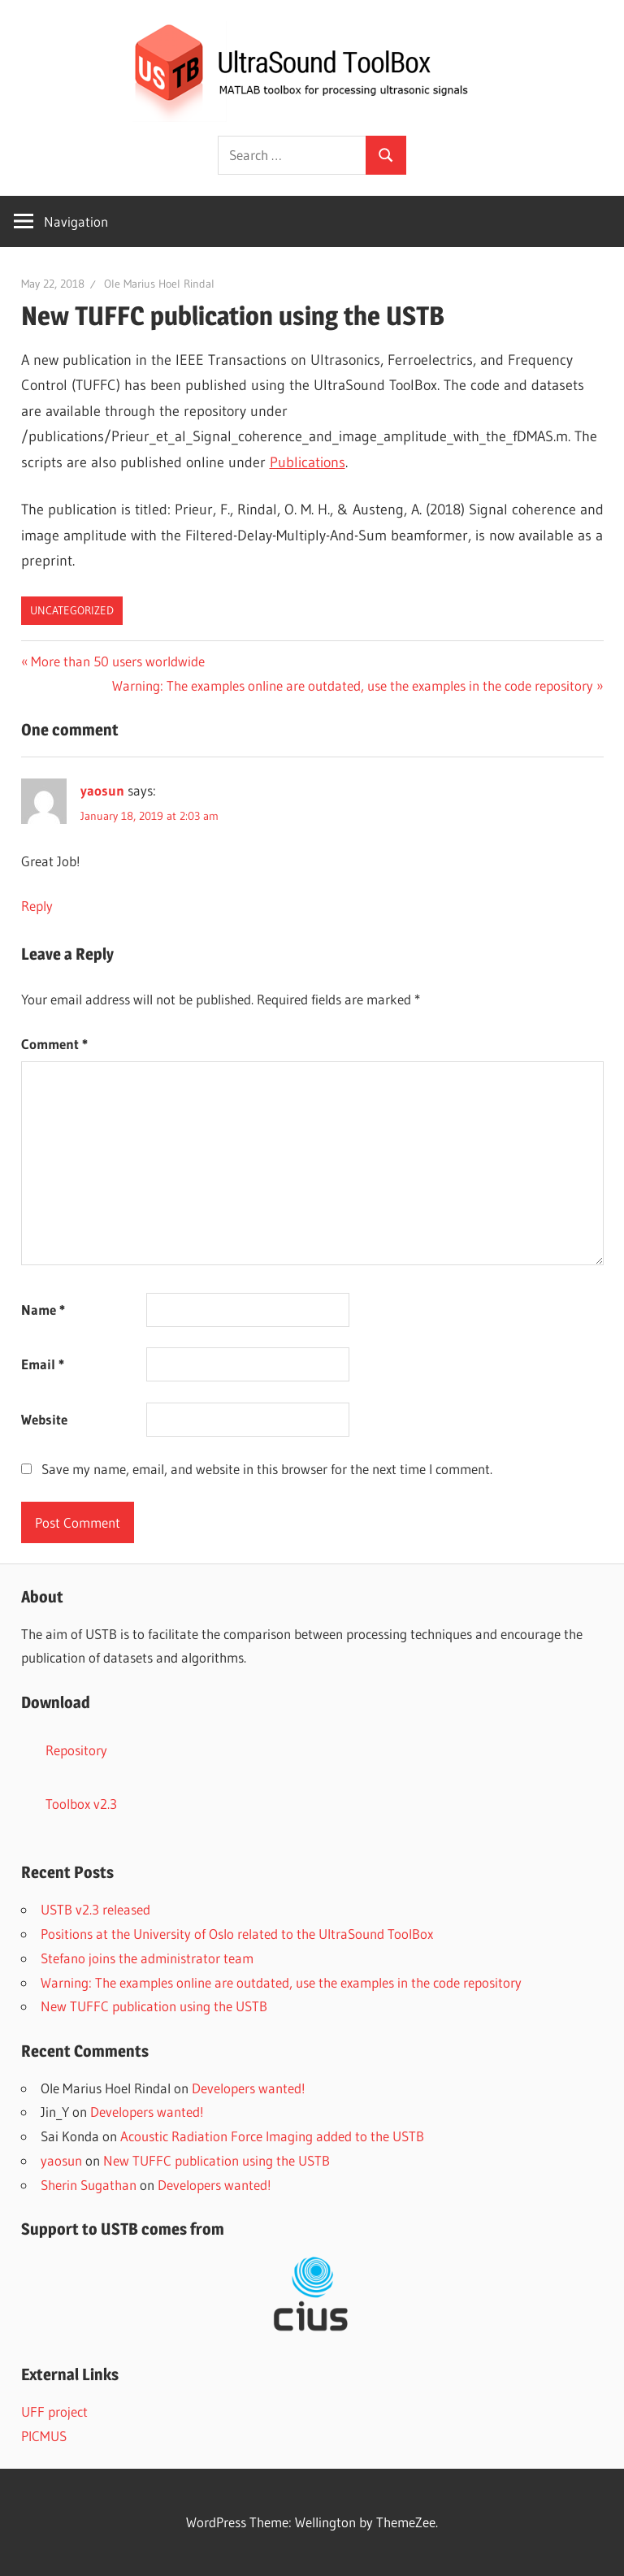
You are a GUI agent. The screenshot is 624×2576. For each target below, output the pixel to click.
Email (42, 1364)
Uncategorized (72, 610)
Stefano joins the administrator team (147, 1958)
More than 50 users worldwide (117, 661)
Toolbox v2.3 (81, 1803)
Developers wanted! (249, 2088)
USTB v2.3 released (95, 1909)
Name (43, 1309)
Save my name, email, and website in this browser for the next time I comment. (266, 1468)
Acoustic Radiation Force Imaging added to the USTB (272, 2135)
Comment (54, 1043)
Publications (307, 462)
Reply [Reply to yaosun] (37, 905)
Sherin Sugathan (88, 2184)
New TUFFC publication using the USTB (154, 2005)
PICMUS (44, 2435)
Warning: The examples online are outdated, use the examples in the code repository (352, 685)
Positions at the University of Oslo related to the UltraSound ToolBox (237, 1933)
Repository (76, 1750)
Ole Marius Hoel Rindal (159, 283)
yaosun (102, 790)
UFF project (54, 2411)
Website (44, 1419)
